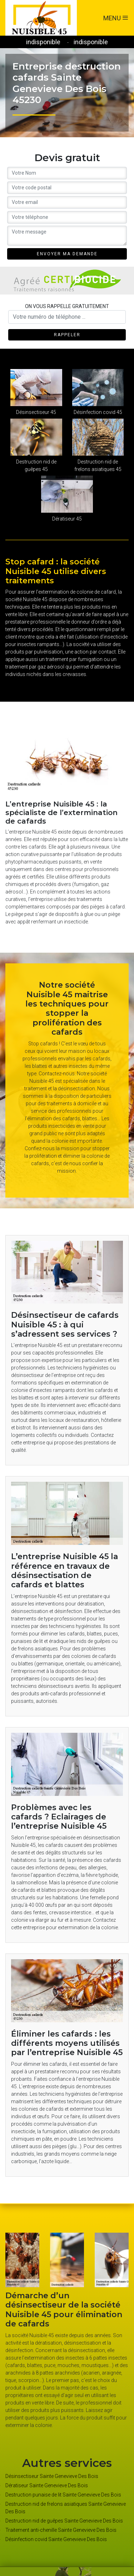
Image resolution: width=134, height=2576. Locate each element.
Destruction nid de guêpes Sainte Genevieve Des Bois (64, 2521)
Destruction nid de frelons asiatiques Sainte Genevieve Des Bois (65, 2507)
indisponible (43, 42)
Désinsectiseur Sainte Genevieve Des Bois (51, 2476)
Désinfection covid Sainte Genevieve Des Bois (56, 2539)
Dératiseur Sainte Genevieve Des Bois (46, 2485)
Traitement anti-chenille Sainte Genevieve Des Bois (60, 2530)
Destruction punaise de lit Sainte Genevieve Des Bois (63, 2495)
